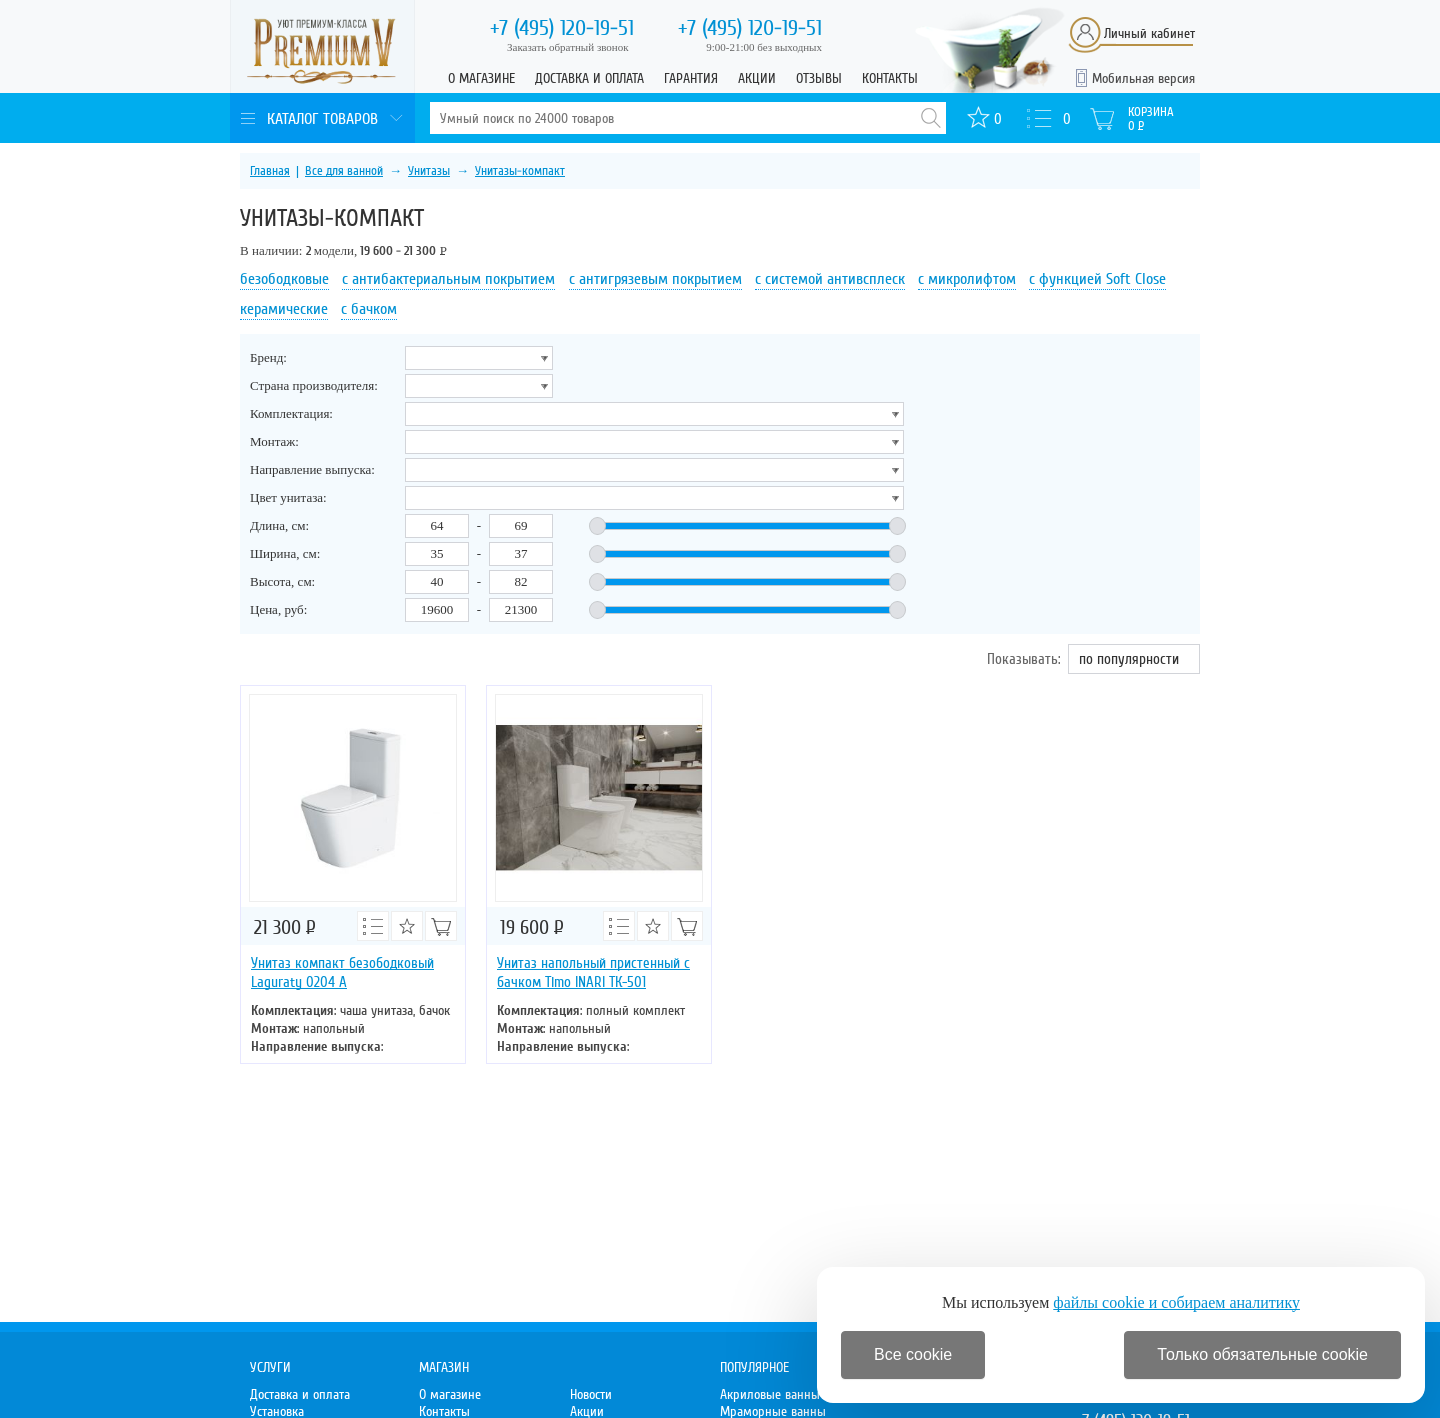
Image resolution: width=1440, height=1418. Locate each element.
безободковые (284, 279)
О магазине (481, 78)
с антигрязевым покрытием (655, 279)
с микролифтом (967, 279)
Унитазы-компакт (520, 171)
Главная (270, 171)
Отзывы (819, 78)
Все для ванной (344, 171)
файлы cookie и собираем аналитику (1176, 1302)
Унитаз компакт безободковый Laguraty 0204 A (342, 972)
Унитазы (429, 171)
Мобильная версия (1143, 78)
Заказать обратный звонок (568, 47)
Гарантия (691, 78)
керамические (284, 309)
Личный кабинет (1149, 33)
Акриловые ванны (770, 1394)
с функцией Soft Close (1097, 279)
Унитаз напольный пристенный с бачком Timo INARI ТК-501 (593, 972)
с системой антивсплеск (830, 279)
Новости (591, 1394)
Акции (757, 78)
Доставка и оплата (589, 78)
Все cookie (913, 1354)
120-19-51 (562, 28)
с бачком (369, 309)
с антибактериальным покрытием (448, 279)
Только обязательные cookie (1262, 1354)
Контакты (890, 78)
